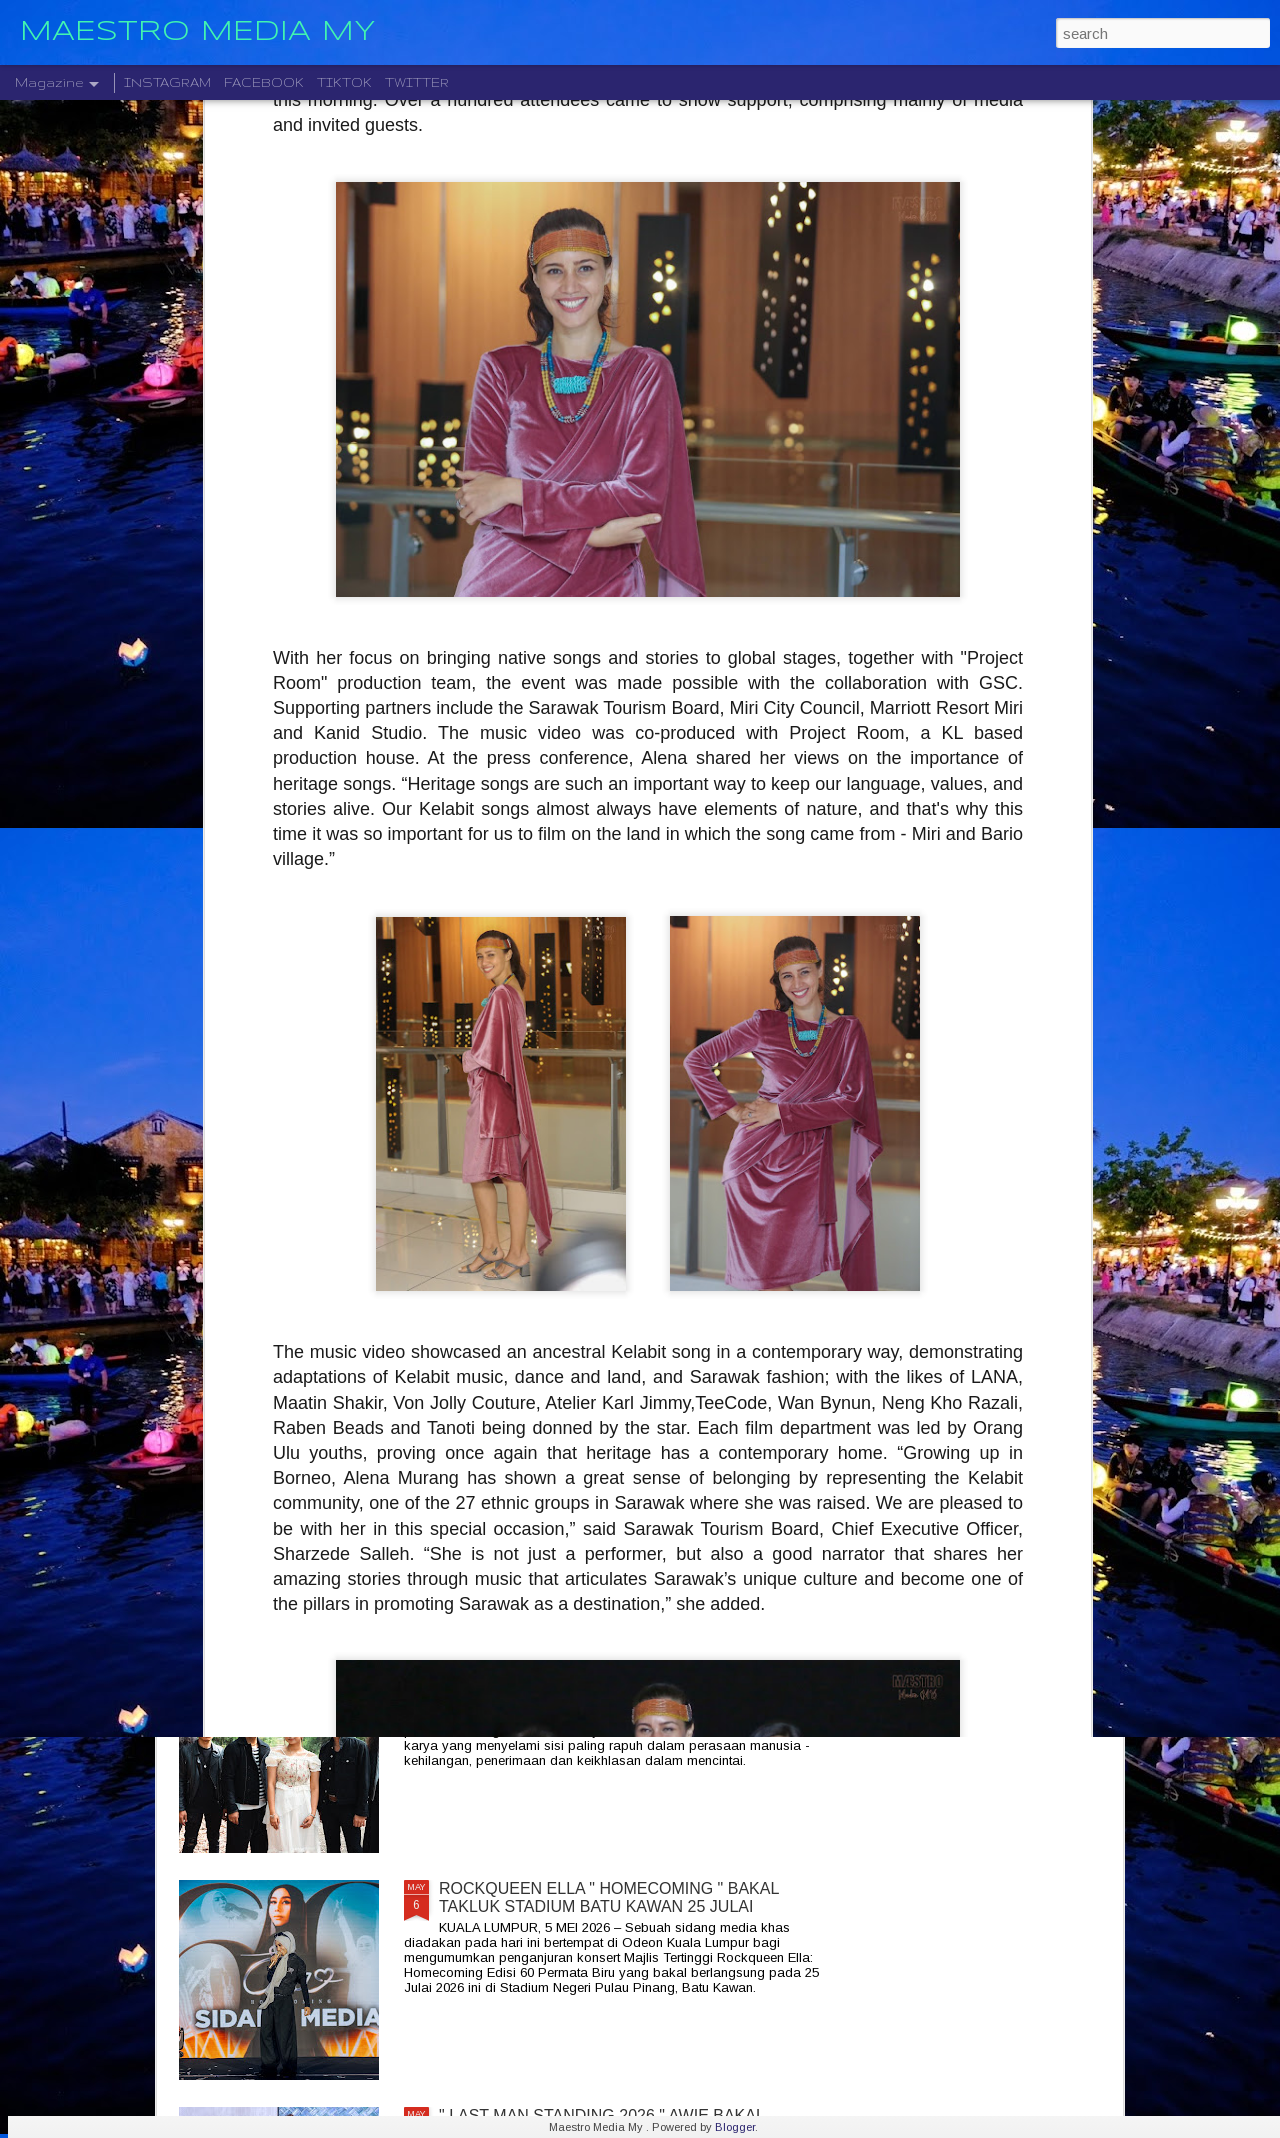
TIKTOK (344, 82)
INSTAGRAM (167, 82)
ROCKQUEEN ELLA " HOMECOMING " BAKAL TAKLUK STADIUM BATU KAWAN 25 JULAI (609, 1897)
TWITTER (417, 82)
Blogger (735, 2127)
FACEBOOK (264, 82)
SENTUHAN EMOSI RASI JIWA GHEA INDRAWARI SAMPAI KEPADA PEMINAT (624, 1443)
